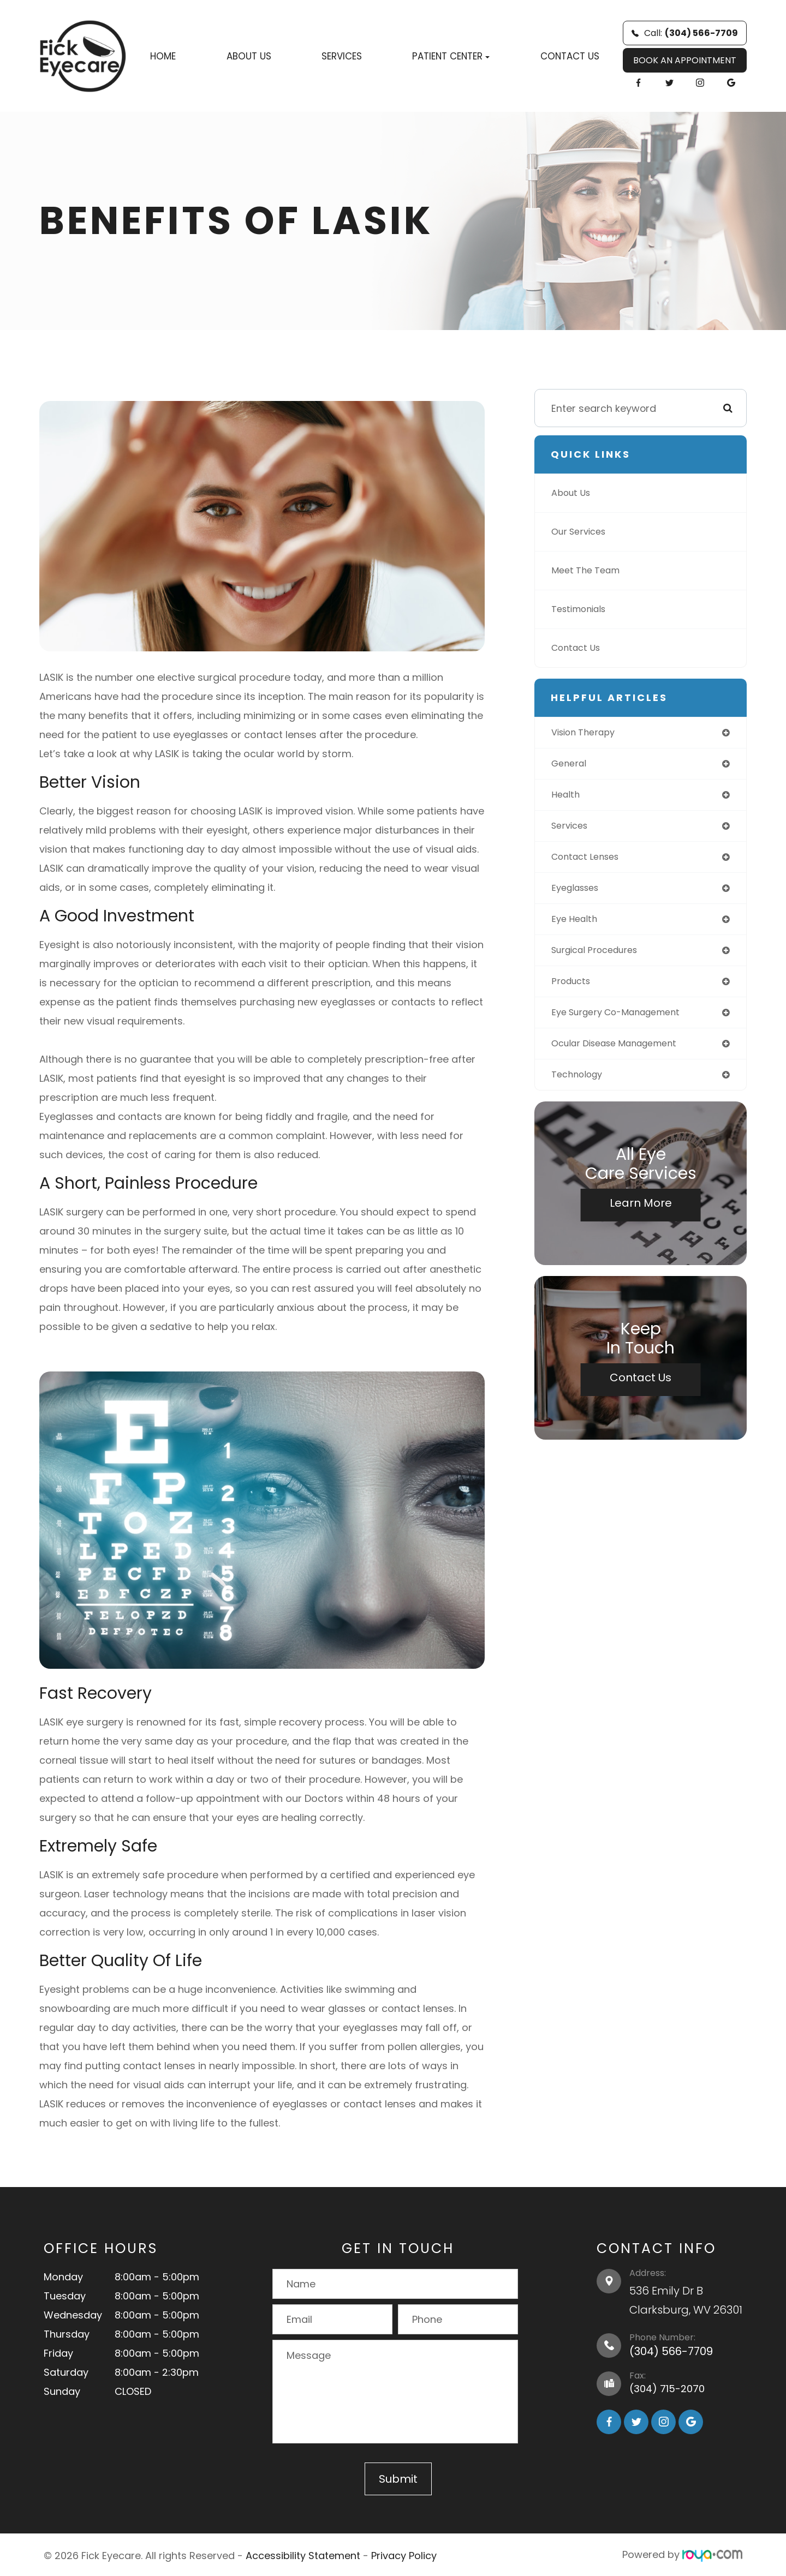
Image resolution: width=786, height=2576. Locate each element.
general (570, 765)
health (566, 797)
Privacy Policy (404, 2554)
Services (341, 56)
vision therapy (587, 733)
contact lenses (589, 861)
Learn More (641, 1216)
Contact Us (569, 56)
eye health (576, 926)
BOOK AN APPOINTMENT (684, 60)
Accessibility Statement (303, 2554)
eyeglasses (578, 894)
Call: (685, 33)
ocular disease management (622, 1055)
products (573, 990)
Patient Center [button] (451, 56)
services (571, 829)
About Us (249, 56)
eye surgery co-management (623, 1022)
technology (580, 1087)
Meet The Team (589, 570)
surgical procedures (600, 958)
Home (163, 56)
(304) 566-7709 (671, 2351)
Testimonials (582, 609)
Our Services (581, 531)
